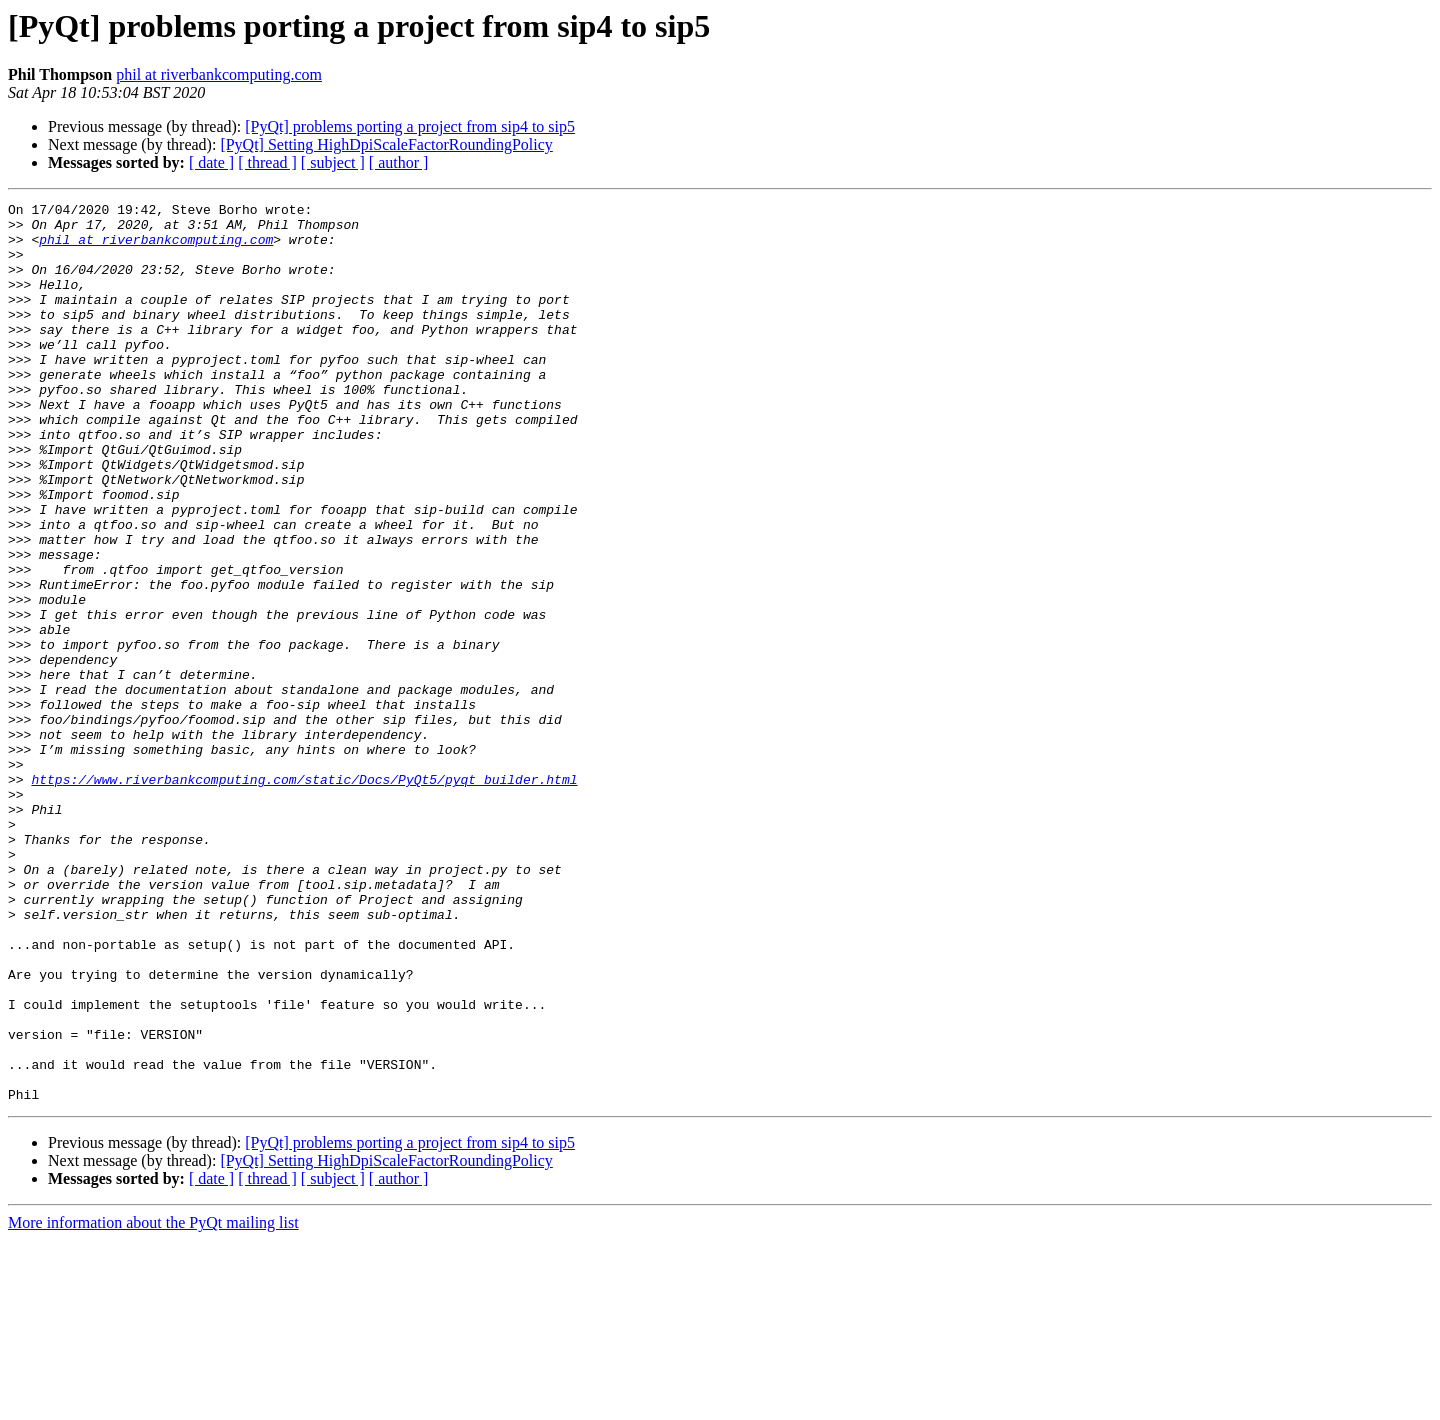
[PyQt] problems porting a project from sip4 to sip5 (410, 126)
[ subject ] (333, 162)
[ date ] (211, 162)
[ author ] (399, 162)
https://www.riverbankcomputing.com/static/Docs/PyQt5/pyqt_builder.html (304, 896)
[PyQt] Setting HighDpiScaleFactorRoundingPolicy (386, 144)
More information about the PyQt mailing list (153, 1402)
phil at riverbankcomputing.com (219, 74)
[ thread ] (267, 162)
